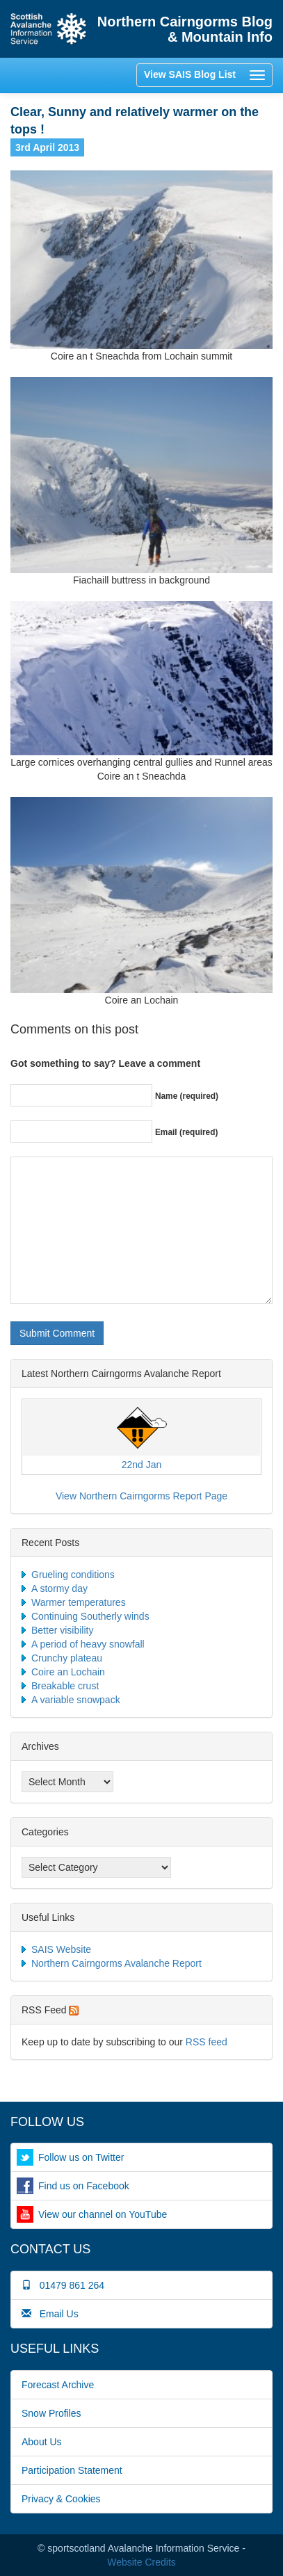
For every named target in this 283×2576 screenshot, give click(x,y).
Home (48, 29)
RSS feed (206, 2041)
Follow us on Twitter (81, 2157)
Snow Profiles (51, 2413)
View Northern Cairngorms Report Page (141, 1496)
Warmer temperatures (78, 1602)
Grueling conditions (73, 1574)
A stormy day (59, 1588)
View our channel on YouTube (102, 2214)
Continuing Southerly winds (90, 1616)
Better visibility (62, 1630)
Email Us (50, 2313)
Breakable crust (65, 1685)
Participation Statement (72, 2470)
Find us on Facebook (83, 2185)
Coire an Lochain (68, 1671)
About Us (42, 2441)
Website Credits (141, 2562)
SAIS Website (61, 1949)
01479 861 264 (63, 2285)
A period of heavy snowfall (88, 1644)
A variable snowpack (75, 1699)
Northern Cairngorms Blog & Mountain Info (185, 29)
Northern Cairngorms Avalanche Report (116, 1963)
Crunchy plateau (66, 1658)
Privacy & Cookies (61, 2498)
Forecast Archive (58, 2384)
